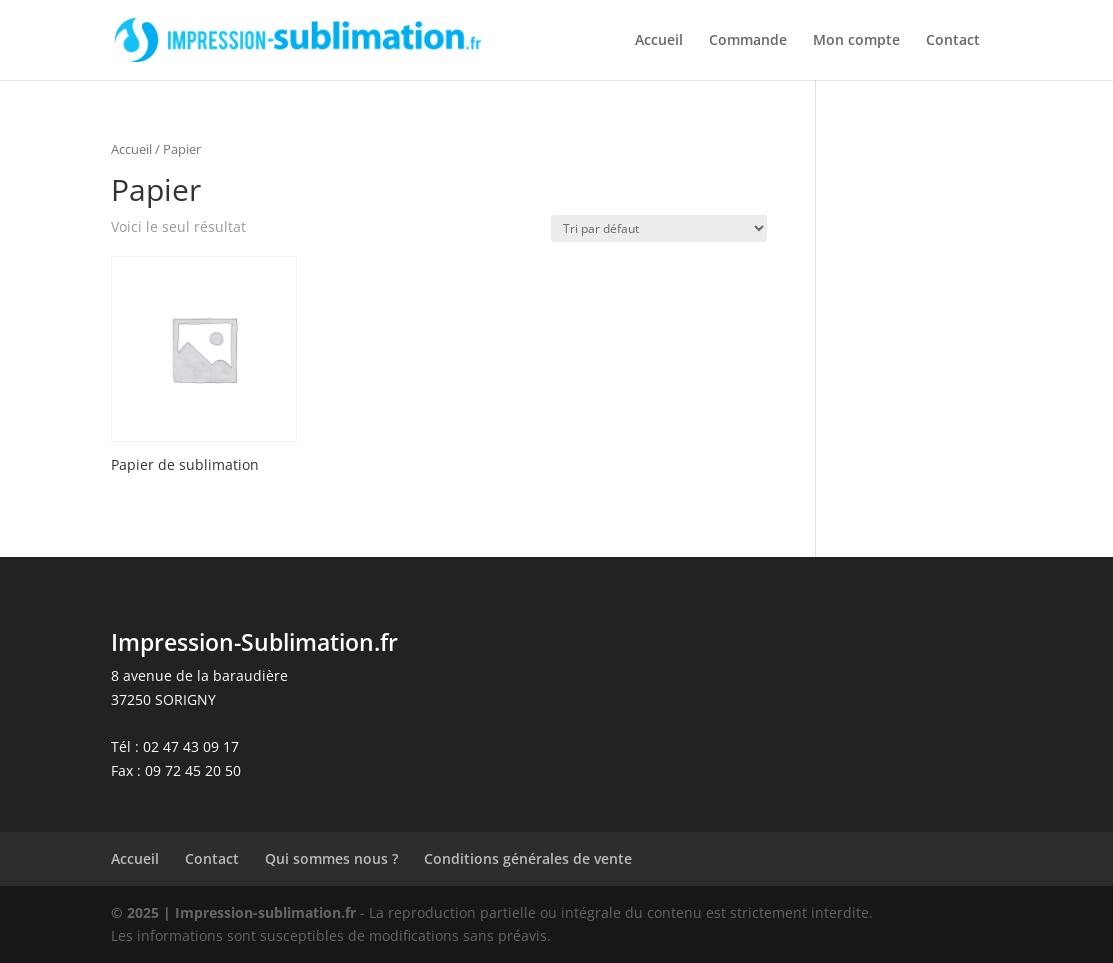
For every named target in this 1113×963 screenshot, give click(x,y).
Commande (748, 41)
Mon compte (856, 41)
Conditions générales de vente (528, 858)
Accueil (659, 41)
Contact (953, 41)
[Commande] (659, 228)
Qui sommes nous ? (331, 858)
